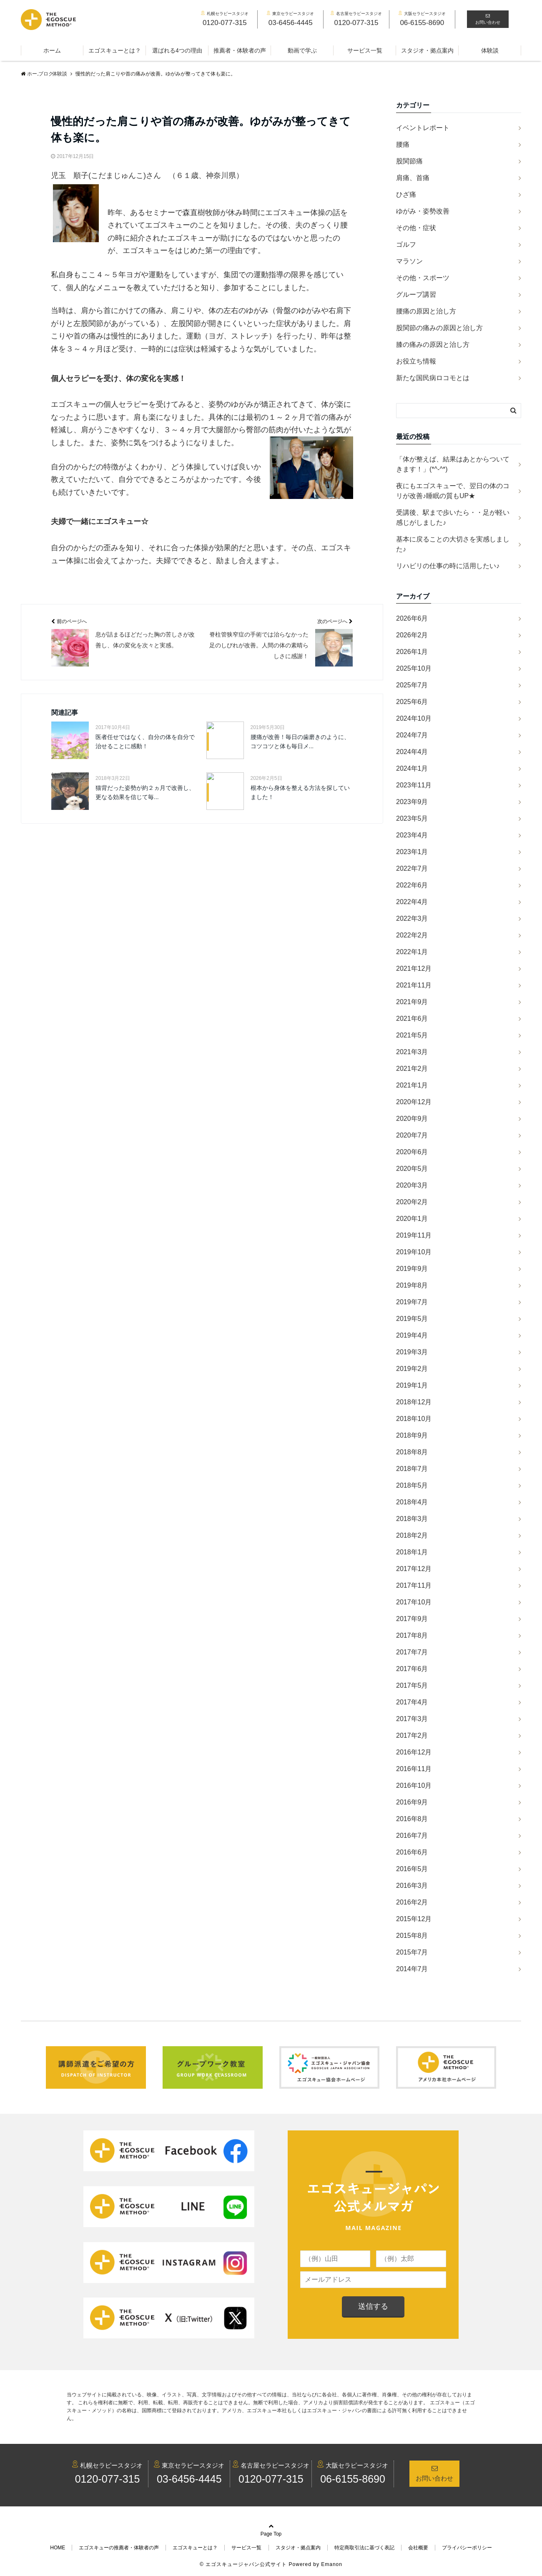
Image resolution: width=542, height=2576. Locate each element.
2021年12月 (414, 968)
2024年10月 (414, 718)
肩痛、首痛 (412, 177)
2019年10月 (414, 1251)
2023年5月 (412, 818)
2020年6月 (412, 1151)
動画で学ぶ (302, 50)
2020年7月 (412, 1135)
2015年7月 (412, 1952)
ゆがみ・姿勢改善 (422, 211)
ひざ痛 (406, 194)
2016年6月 (412, 1852)
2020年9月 (412, 1118)
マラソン (409, 261)
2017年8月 (412, 1635)
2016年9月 (412, 1802)
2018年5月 (412, 1485)
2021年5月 (412, 1035)
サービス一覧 (364, 50)
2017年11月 (414, 1585)
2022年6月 (412, 885)
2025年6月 (412, 701)
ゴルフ (406, 244)
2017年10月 (414, 1602)
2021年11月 (414, 985)
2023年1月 (412, 851)
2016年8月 (412, 1818)
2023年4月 (412, 835)
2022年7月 (412, 868)
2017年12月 (414, 1568)
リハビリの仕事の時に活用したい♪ (447, 565)
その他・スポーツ (422, 277)
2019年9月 (412, 1268)
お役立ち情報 (416, 361)
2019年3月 (412, 1352)
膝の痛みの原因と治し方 (432, 344)
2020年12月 (414, 1101)
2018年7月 (412, 1468)
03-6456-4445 (189, 2479)
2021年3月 (412, 1051)
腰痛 (402, 144)
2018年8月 (412, 1452)
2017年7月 (412, 1652)
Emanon (331, 2564)
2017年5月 (412, 1685)
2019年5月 (412, 1318)
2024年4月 (412, 751)
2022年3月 (412, 918)
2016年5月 (412, 1868)
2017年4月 (412, 1702)
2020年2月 (412, 1201)
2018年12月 (414, 1402)
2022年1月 (412, 951)
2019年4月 (412, 1335)
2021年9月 (412, 1001)
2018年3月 (412, 1518)
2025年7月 (412, 685)
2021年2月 (412, 1068)
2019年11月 (414, 1235)
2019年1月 (412, 1385)
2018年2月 (412, 1535)
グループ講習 (416, 294)
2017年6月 (412, 1668)
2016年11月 (414, 1768)
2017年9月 (412, 1618)
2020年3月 (412, 1185)
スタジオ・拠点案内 (427, 50)
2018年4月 (412, 1502)
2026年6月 (412, 618)
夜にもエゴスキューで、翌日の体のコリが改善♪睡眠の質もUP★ (452, 490)
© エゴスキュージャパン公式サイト (243, 2564)
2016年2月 (412, 1902)
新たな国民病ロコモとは (432, 377)
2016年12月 (414, 1752)
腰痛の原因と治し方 (426, 311)
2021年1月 (412, 1085)
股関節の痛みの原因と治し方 (439, 327)
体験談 (490, 50)
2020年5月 (412, 1168)
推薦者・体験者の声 (239, 50)
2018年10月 (414, 1418)
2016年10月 (414, 1785)
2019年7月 (412, 1302)
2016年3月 (412, 1885)
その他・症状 (416, 227)
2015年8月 (412, 1935)
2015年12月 (414, 1918)
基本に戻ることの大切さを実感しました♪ (452, 544)
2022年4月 (412, 901)
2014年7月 (412, 1968)
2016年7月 (412, 1835)
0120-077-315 (107, 2479)
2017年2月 (412, 1735)
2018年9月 (412, 1435)
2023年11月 (414, 785)
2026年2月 (412, 635)
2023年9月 (412, 801)
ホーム (52, 50)
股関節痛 (409, 161)
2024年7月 (412, 735)
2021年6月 (412, 1018)
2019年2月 (412, 1368)
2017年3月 (412, 1718)
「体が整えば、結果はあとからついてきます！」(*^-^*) (452, 464)
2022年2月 (412, 935)
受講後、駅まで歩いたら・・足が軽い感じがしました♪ (452, 517)
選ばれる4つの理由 (177, 50)
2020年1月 (412, 1218)
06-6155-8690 (352, 2479)
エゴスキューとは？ (114, 50)
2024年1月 (412, 768)
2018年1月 (412, 1552)
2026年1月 (412, 651)
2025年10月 (414, 668)
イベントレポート (422, 127)
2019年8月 (412, 1285)
